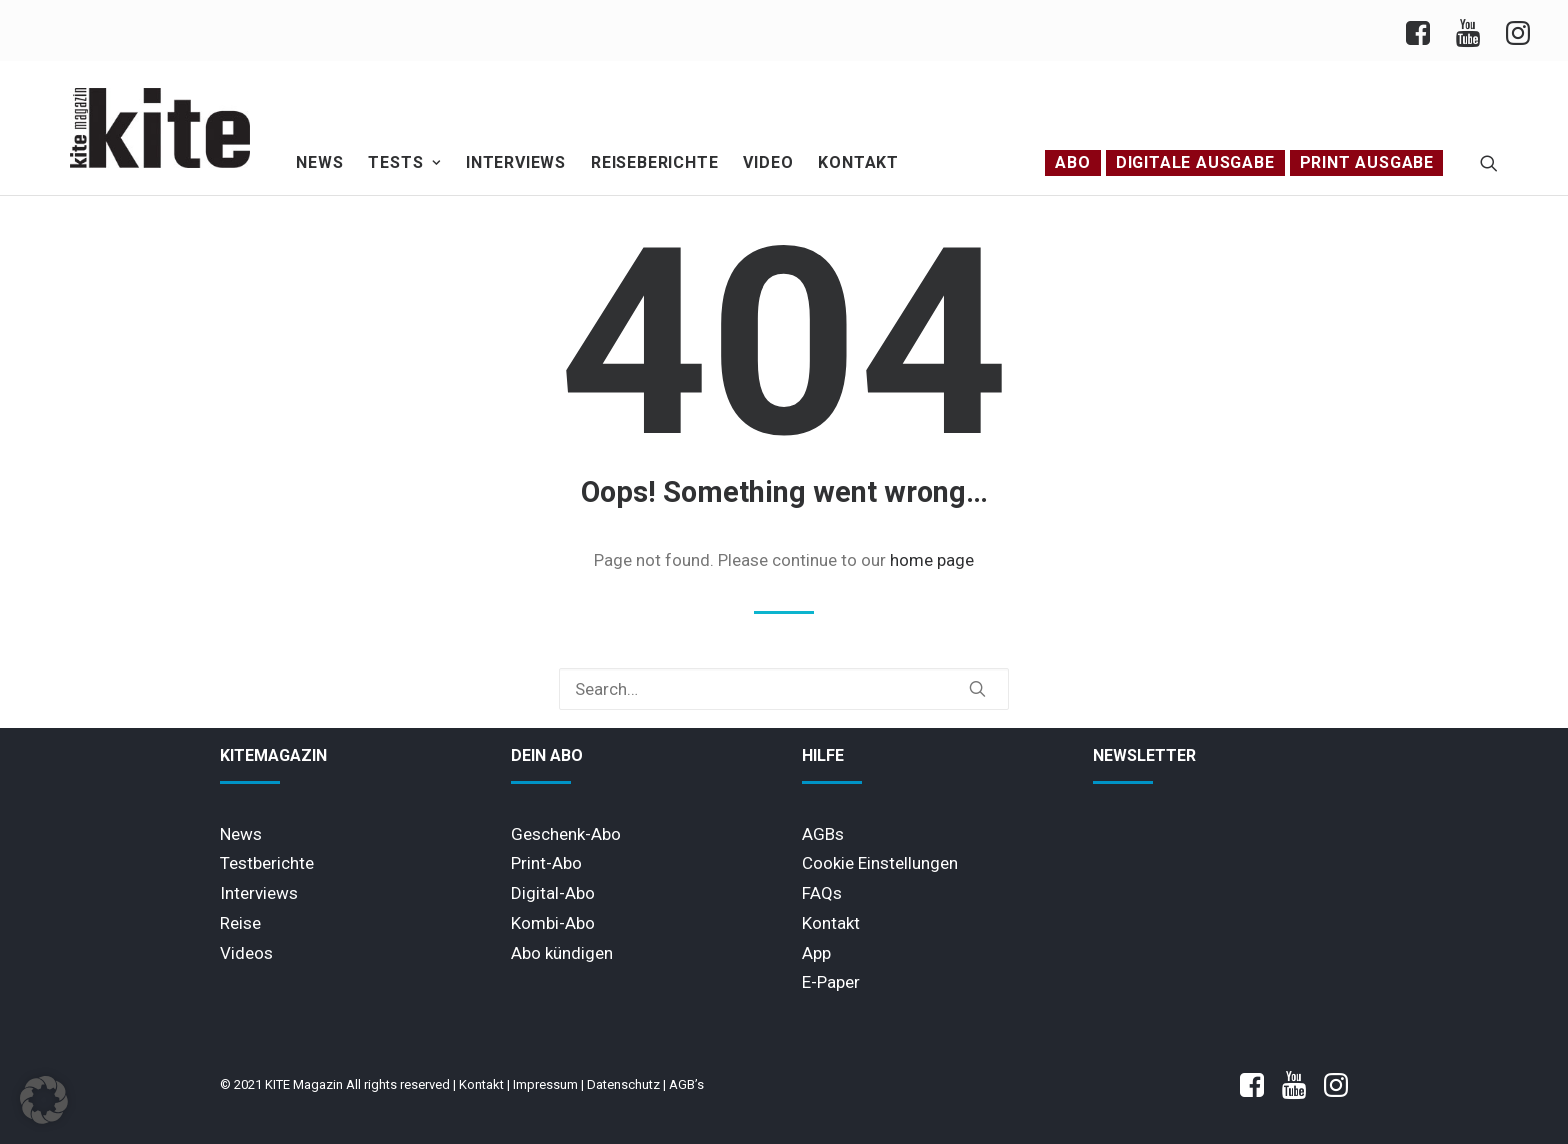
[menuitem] (1424, 30)
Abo (1072, 162)
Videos (246, 953)
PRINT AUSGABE (1367, 162)
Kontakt (858, 162)
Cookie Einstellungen (880, 863)
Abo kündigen (562, 953)
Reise (240, 923)
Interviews (516, 162)
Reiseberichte (654, 162)
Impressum (545, 1084)
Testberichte (267, 863)
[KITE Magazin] (160, 128)
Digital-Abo (553, 893)
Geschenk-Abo (566, 834)
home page (932, 560)
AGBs (823, 834)
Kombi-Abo (553, 923)
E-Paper (831, 982)
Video (768, 162)
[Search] (784, 689)
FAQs (822, 893)
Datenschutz (623, 1084)
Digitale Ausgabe (1195, 162)
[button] (1489, 163)
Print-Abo (546, 863)
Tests (404, 162)
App (816, 953)
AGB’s (686, 1084)
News (319, 162)
